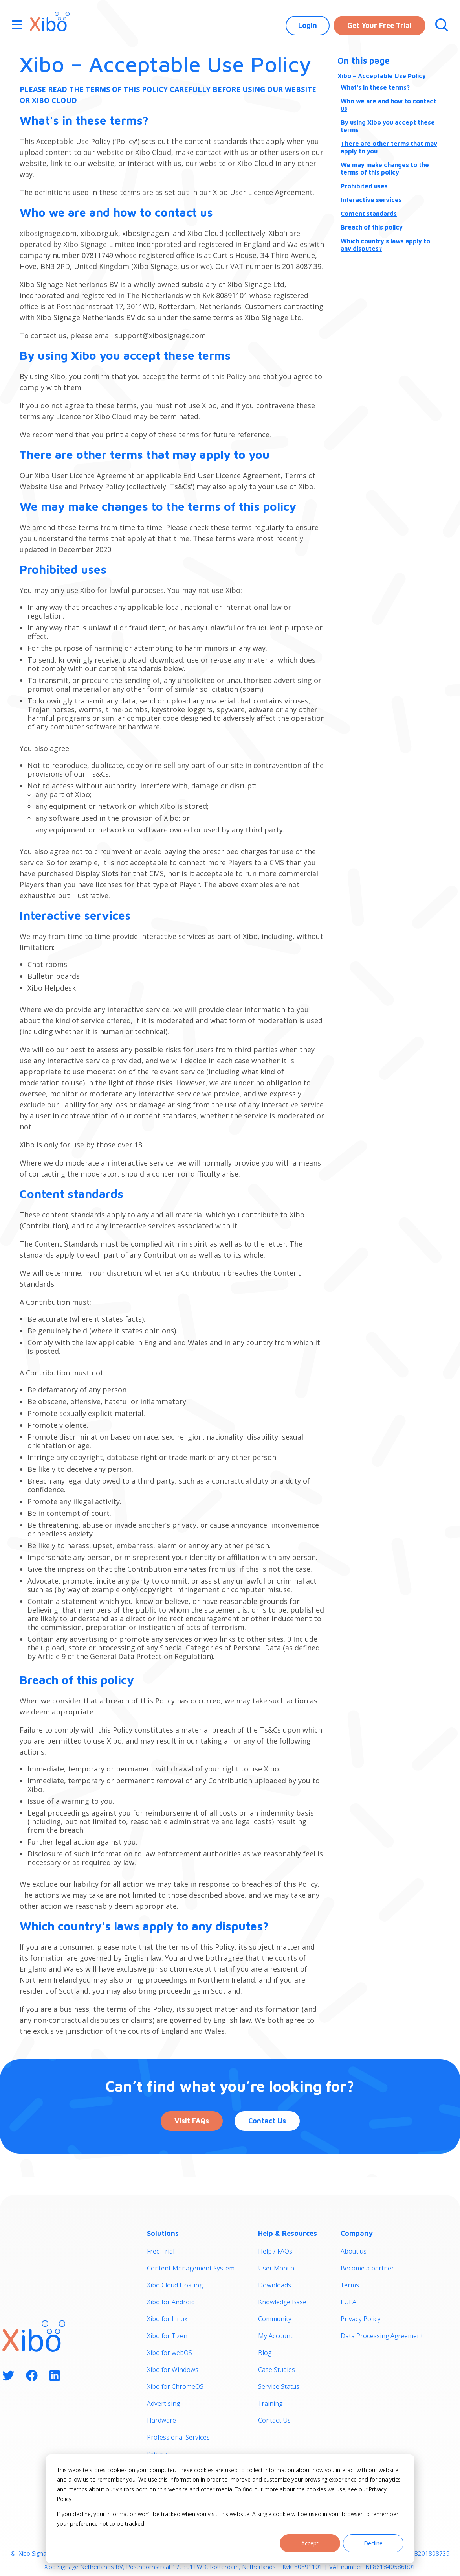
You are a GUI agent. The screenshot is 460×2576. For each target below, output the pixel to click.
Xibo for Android (171, 2302)
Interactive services (371, 199)
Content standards (369, 213)
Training (270, 2403)
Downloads (274, 2285)
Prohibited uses (364, 186)
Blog (264, 2352)
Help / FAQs (275, 2251)
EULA (348, 2302)
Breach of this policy (372, 227)
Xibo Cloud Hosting (175, 2285)
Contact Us (267, 2121)
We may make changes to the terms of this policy (385, 168)
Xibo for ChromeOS (175, 2386)
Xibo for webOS (169, 2352)
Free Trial (160, 2251)
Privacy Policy (361, 2319)
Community (274, 2319)
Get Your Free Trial (379, 25)
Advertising (163, 2403)
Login (307, 25)
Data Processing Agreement (382, 2335)
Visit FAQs (191, 2121)
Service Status (278, 2386)
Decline (373, 2543)
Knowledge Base (282, 2302)
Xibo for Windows (172, 2369)
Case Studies (276, 2369)
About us (354, 2251)
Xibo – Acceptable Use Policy (381, 75)
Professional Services (178, 2437)
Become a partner (367, 2268)
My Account (275, 2335)
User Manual (277, 2268)
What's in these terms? (375, 87)
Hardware (161, 2420)
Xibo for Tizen (167, 2335)
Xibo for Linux (167, 2319)
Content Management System (191, 2268)
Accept (310, 2543)
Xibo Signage (35, 2553)
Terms (350, 2285)
